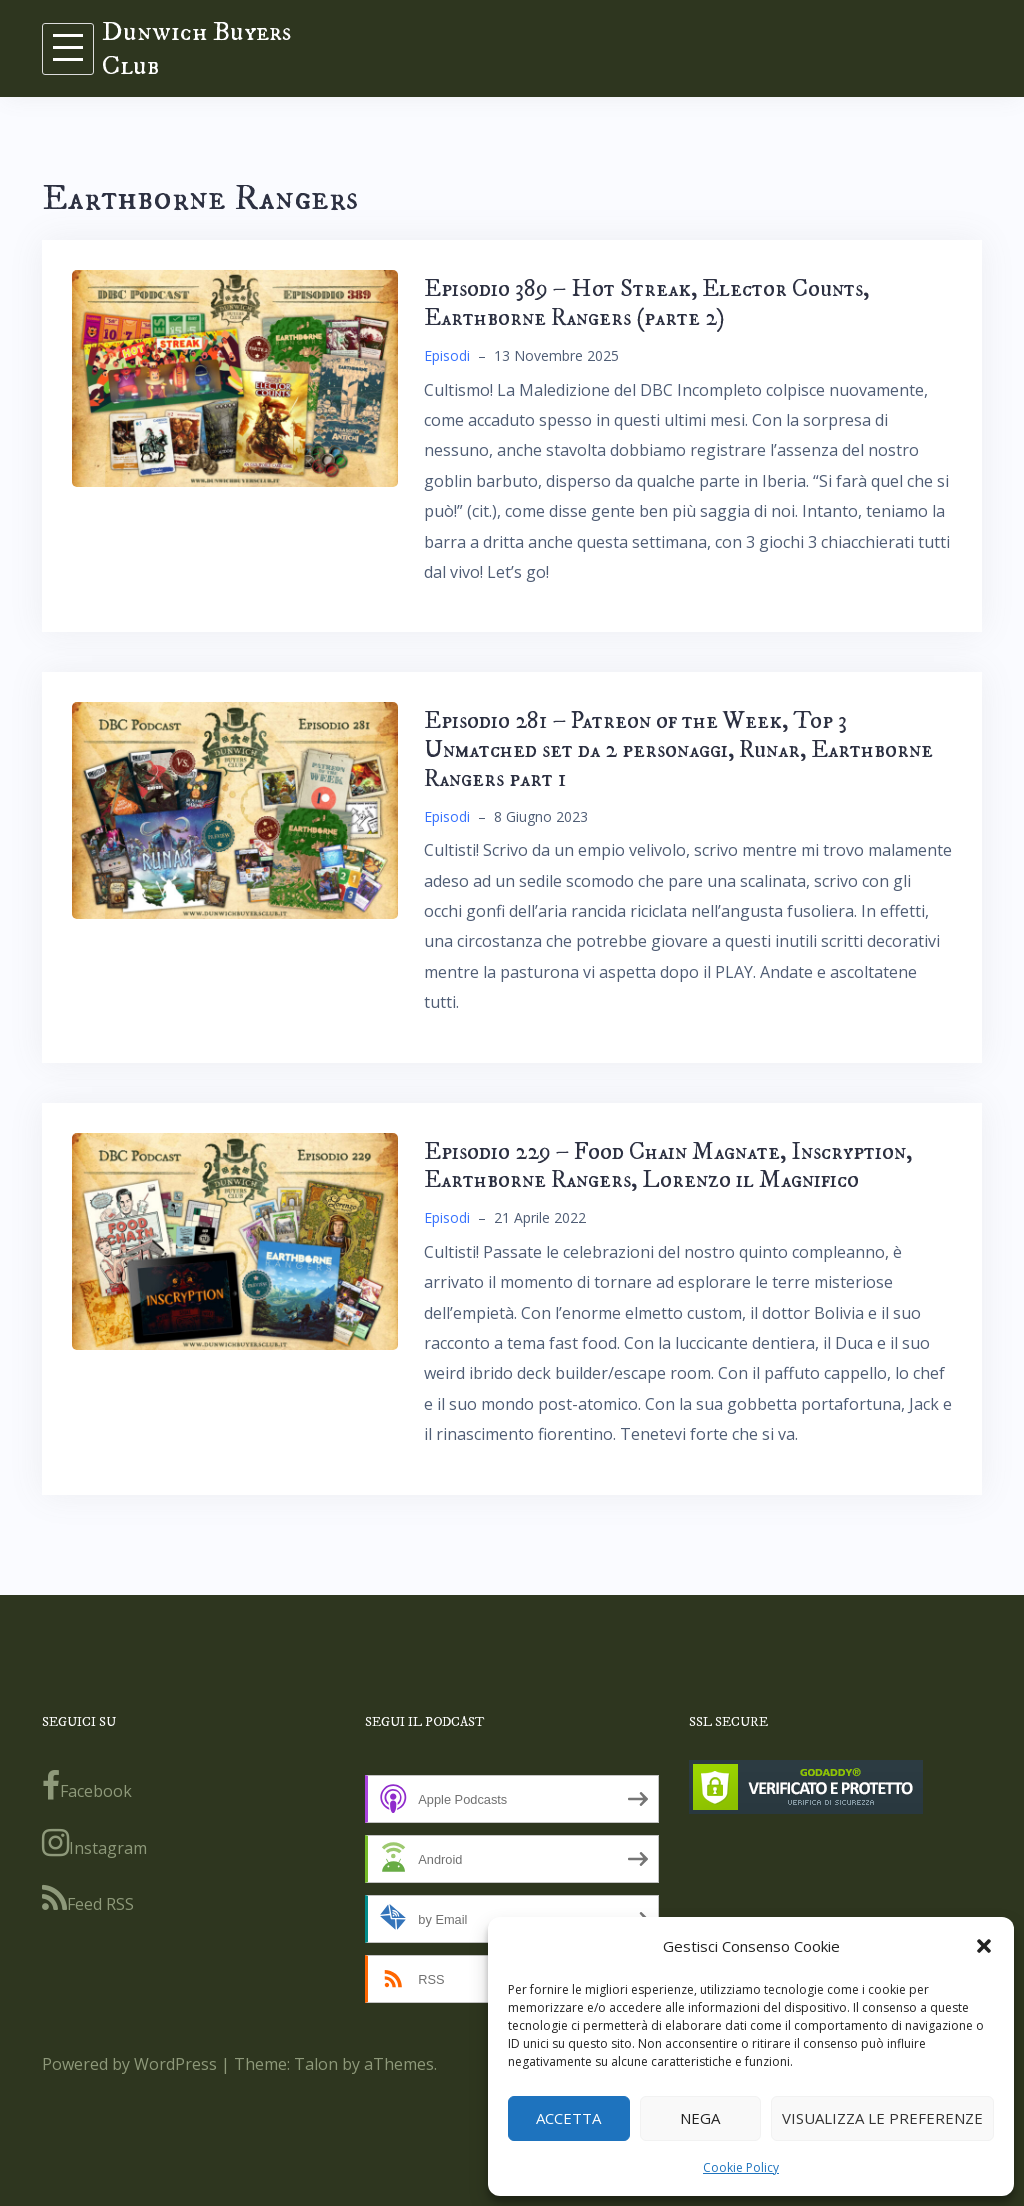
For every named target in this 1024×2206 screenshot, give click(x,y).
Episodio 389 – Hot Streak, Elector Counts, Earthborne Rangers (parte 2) (646, 303)
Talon (316, 2064)
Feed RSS (88, 1899)
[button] (984, 1946)
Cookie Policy (741, 2167)
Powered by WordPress (129, 2064)
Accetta (568, 2118)
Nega (700, 2118)
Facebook (87, 1786)
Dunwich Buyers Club (196, 48)
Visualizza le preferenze (882, 2118)
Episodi (447, 355)
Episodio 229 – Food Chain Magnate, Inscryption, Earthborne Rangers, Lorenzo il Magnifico (668, 1166)
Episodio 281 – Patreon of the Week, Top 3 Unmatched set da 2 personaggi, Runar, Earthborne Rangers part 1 (678, 750)
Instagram (94, 1843)
